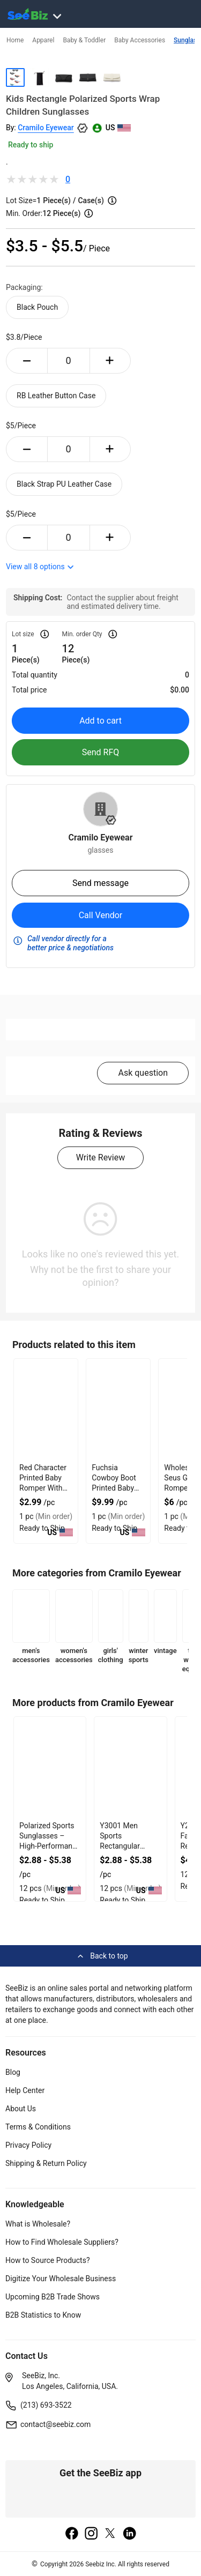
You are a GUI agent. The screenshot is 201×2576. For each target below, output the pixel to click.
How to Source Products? (47, 2260)
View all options (40, 566)
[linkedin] (130, 2534)
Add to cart (100, 721)
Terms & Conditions (38, 2127)
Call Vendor (101, 915)
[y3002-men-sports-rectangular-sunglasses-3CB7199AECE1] (50, 1768)
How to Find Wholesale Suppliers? (61, 2242)
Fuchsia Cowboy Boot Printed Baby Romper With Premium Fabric (118, 1488)
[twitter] (110, 2534)
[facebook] (72, 2534)
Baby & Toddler (84, 40)
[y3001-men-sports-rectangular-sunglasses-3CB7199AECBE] (130, 1768)
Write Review (100, 1157)
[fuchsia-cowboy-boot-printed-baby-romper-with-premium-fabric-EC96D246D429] (118, 1410)
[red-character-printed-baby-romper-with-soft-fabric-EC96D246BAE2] (46, 1410)
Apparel (43, 40)
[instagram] (91, 2534)
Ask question (143, 1073)
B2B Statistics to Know (43, 2315)
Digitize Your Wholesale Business (60, 2278)
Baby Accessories (139, 40)
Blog (12, 2072)
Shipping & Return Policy (46, 2163)
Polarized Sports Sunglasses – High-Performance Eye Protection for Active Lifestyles (49, 1846)
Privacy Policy (28, 2145)
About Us (20, 2108)
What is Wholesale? (37, 2224)
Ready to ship (30, 144)
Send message (100, 883)
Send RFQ (101, 752)
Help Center (24, 2090)
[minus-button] (26, 360)
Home (15, 40)
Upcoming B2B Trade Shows (52, 2296)
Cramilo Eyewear (46, 127)
